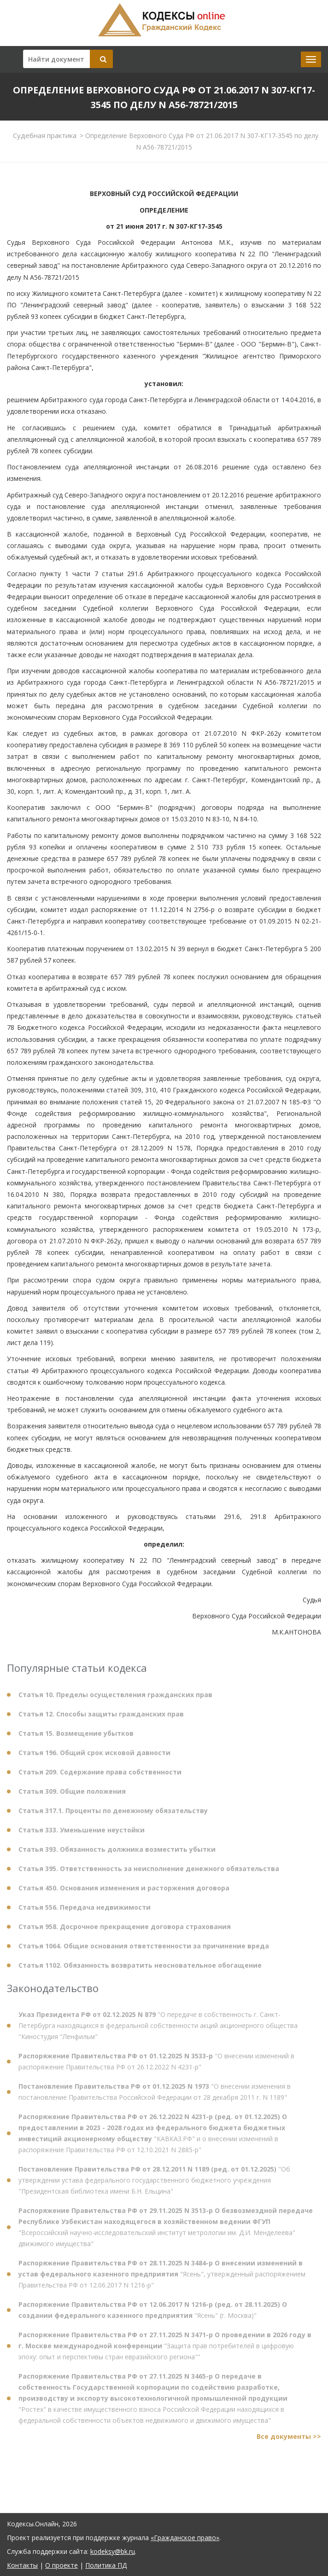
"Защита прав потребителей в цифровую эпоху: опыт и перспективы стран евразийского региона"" (164, 2349)
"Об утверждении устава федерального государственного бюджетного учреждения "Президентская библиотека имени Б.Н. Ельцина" (154, 2184)
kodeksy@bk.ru (112, 2551)
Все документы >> (289, 2440)
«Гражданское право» (185, 2537)
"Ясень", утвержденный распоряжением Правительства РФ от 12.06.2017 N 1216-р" (161, 2278)
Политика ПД (106, 2565)
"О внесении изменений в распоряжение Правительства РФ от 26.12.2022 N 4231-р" (156, 2065)
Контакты (22, 2565)
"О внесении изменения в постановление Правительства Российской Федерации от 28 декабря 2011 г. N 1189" (154, 2096)
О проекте (61, 2565)
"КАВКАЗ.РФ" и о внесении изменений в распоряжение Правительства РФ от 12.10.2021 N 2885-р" (152, 2137)
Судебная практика (44, 135)
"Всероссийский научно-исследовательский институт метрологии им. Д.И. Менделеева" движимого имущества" (165, 2231)
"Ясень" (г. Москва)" (152, 2314)
